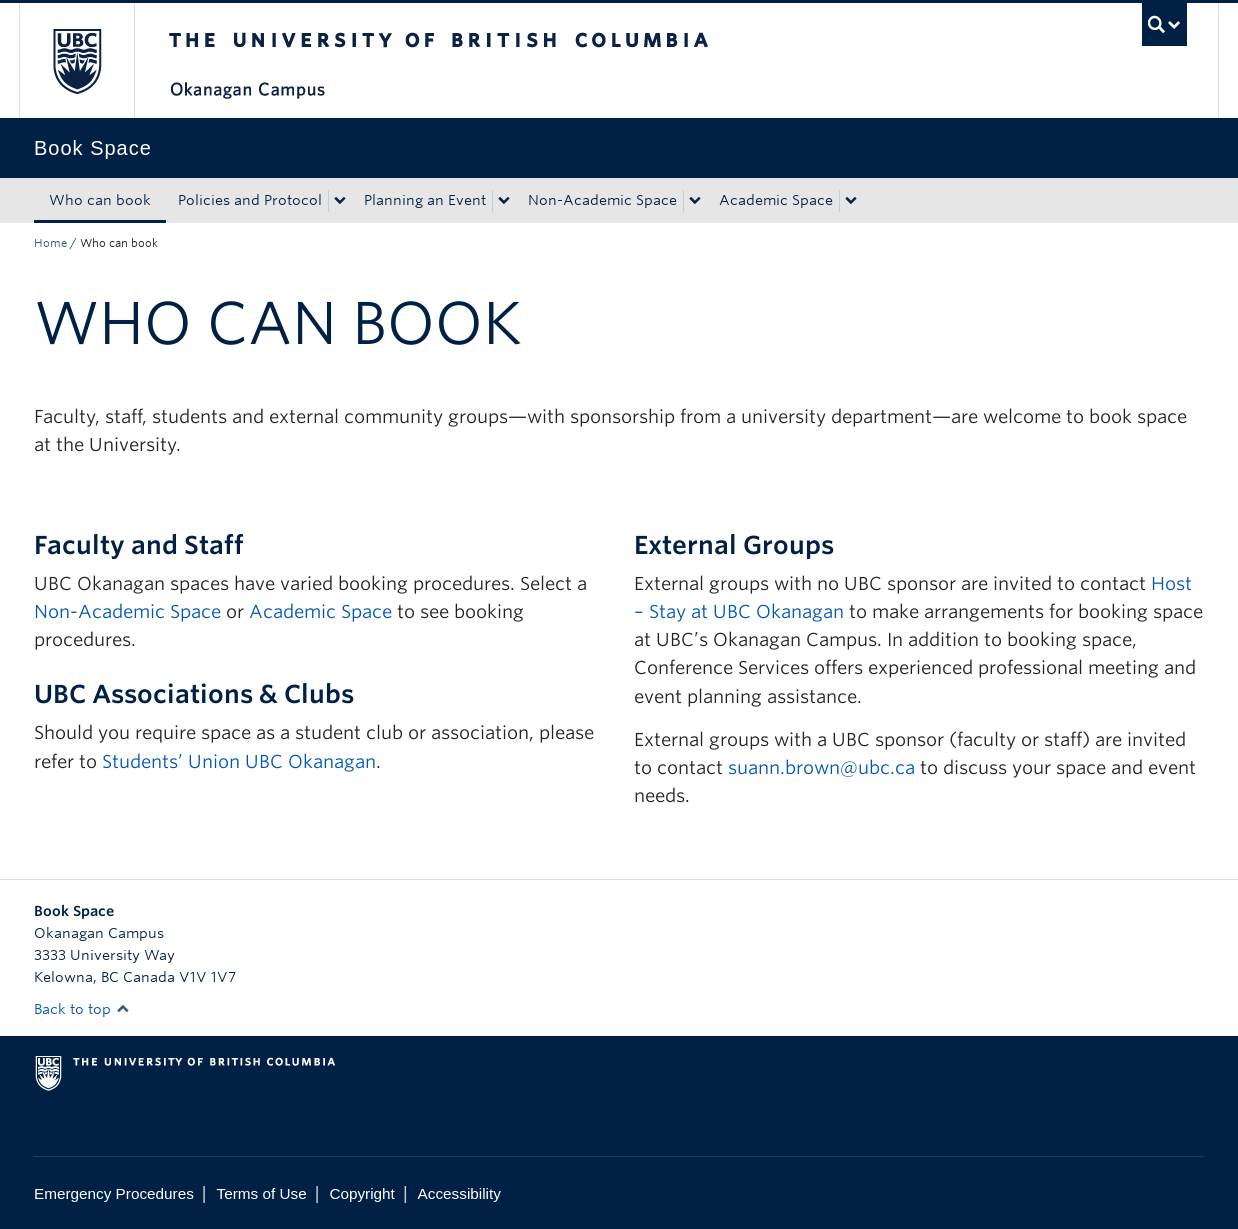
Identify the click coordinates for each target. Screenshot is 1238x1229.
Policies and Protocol (250, 200)
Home (50, 243)
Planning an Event (425, 200)
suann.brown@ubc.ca (821, 767)
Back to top (82, 1009)
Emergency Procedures (114, 1193)
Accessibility (459, 1193)
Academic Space (776, 200)
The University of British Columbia (76, 60)
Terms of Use (262, 1193)
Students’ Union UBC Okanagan (239, 761)
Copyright (361, 1193)
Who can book (100, 200)
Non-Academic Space (602, 200)
